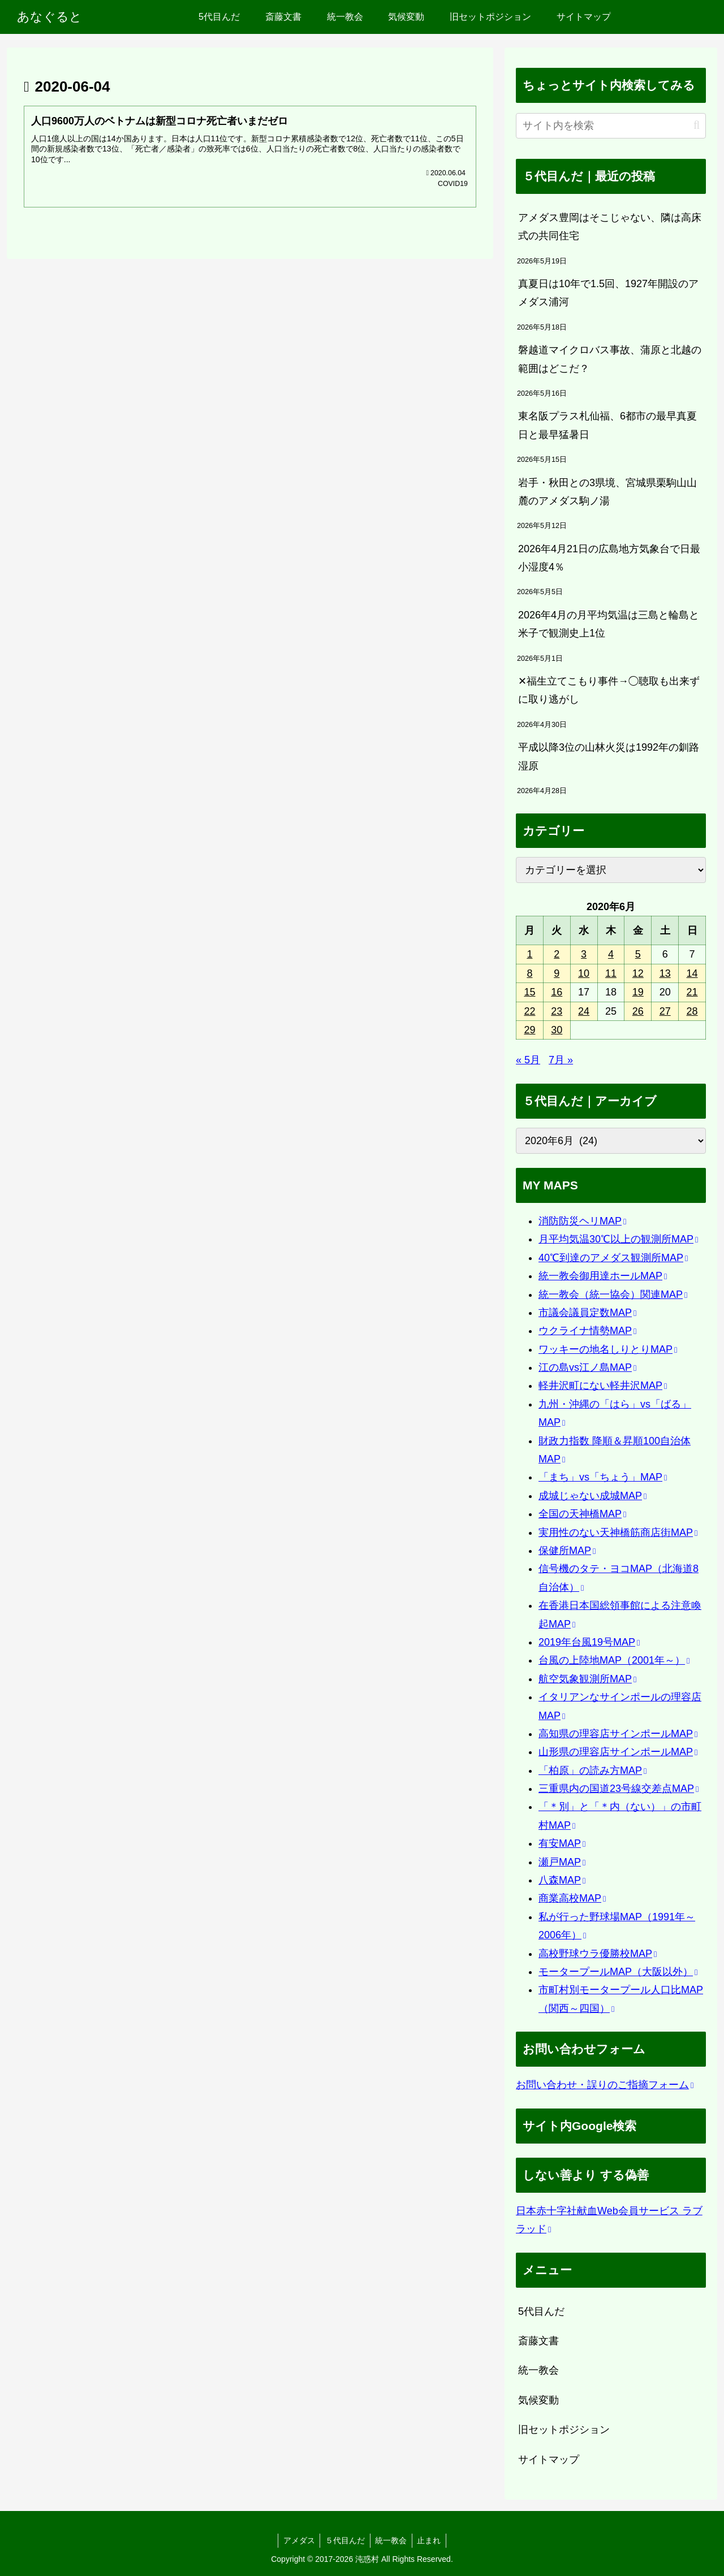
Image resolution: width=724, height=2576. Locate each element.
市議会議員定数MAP (587, 1312)
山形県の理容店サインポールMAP (617, 1751)
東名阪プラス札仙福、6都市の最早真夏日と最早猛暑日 (607, 425)
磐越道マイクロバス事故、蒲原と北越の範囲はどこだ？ (609, 359)
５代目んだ (344, 2540)
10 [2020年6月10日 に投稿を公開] (583, 973)
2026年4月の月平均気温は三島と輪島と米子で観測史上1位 (608, 624)
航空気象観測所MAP (587, 1679)
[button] (696, 125)
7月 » (561, 1060)
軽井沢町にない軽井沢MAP (602, 1385)
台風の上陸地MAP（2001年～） (613, 1660)
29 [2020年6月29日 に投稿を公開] (529, 1030)
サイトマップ (548, 2459)
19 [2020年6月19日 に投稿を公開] (638, 992)
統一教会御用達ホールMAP (602, 1275)
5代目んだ (541, 2311)
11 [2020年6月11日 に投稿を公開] (611, 973)
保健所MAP (567, 1550)
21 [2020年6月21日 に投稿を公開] (692, 992)
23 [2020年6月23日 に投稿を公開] (556, 1011)
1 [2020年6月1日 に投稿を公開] (529, 954)
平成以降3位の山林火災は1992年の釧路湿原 (608, 756)
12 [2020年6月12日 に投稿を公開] (638, 973)
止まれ (431, 2540)
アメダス (297, 2540)
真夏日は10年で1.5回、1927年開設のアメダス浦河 (608, 293)
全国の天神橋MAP (582, 1513)
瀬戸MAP (561, 1862)
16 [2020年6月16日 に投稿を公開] (556, 992)
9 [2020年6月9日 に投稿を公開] (556, 973)
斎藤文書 (538, 2340)
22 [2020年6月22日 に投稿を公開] (529, 1011)
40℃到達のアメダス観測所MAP (613, 1257)
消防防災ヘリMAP (582, 1221)
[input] (611, 125)
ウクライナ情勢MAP (587, 1330)
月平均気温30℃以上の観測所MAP (618, 1239)
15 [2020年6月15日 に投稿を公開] (529, 992)
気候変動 (538, 2400)
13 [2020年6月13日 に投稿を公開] (665, 973)
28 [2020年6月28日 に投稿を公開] (692, 1011)
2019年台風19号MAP (589, 1642)
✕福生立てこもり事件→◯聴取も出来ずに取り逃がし (609, 690)
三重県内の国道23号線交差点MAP (618, 1788)
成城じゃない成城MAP (592, 1495)
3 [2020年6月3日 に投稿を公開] (584, 954)
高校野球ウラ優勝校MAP (597, 1953)
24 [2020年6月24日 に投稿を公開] (583, 1011)
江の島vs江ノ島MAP (587, 1367)
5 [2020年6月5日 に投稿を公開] (638, 954)
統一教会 (538, 2370)
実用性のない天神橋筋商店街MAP (617, 1532)
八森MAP (561, 1880)
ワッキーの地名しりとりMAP (607, 1349)
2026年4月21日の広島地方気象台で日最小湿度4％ (609, 558)
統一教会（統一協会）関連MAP (612, 1294)
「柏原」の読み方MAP (592, 1770)
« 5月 (528, 1060)
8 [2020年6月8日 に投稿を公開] (529, 973)
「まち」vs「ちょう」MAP (602, 1477)
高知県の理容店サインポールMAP (617, 1733)
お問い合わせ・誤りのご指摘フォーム (604, 2084)
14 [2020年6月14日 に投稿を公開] (692, 973)
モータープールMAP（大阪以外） (617, 1971)
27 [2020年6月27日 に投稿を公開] (665, 1011)
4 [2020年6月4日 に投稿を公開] (611, 954)
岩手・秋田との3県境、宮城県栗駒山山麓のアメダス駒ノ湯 (607, 491)
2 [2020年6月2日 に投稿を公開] (556, 954)
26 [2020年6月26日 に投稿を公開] (638, 1011)
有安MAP (561, 1843)
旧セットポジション (564, 2429)
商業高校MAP (572, 1898)
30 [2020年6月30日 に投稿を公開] (556, 1030)
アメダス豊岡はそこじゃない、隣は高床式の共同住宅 (609, 226)
